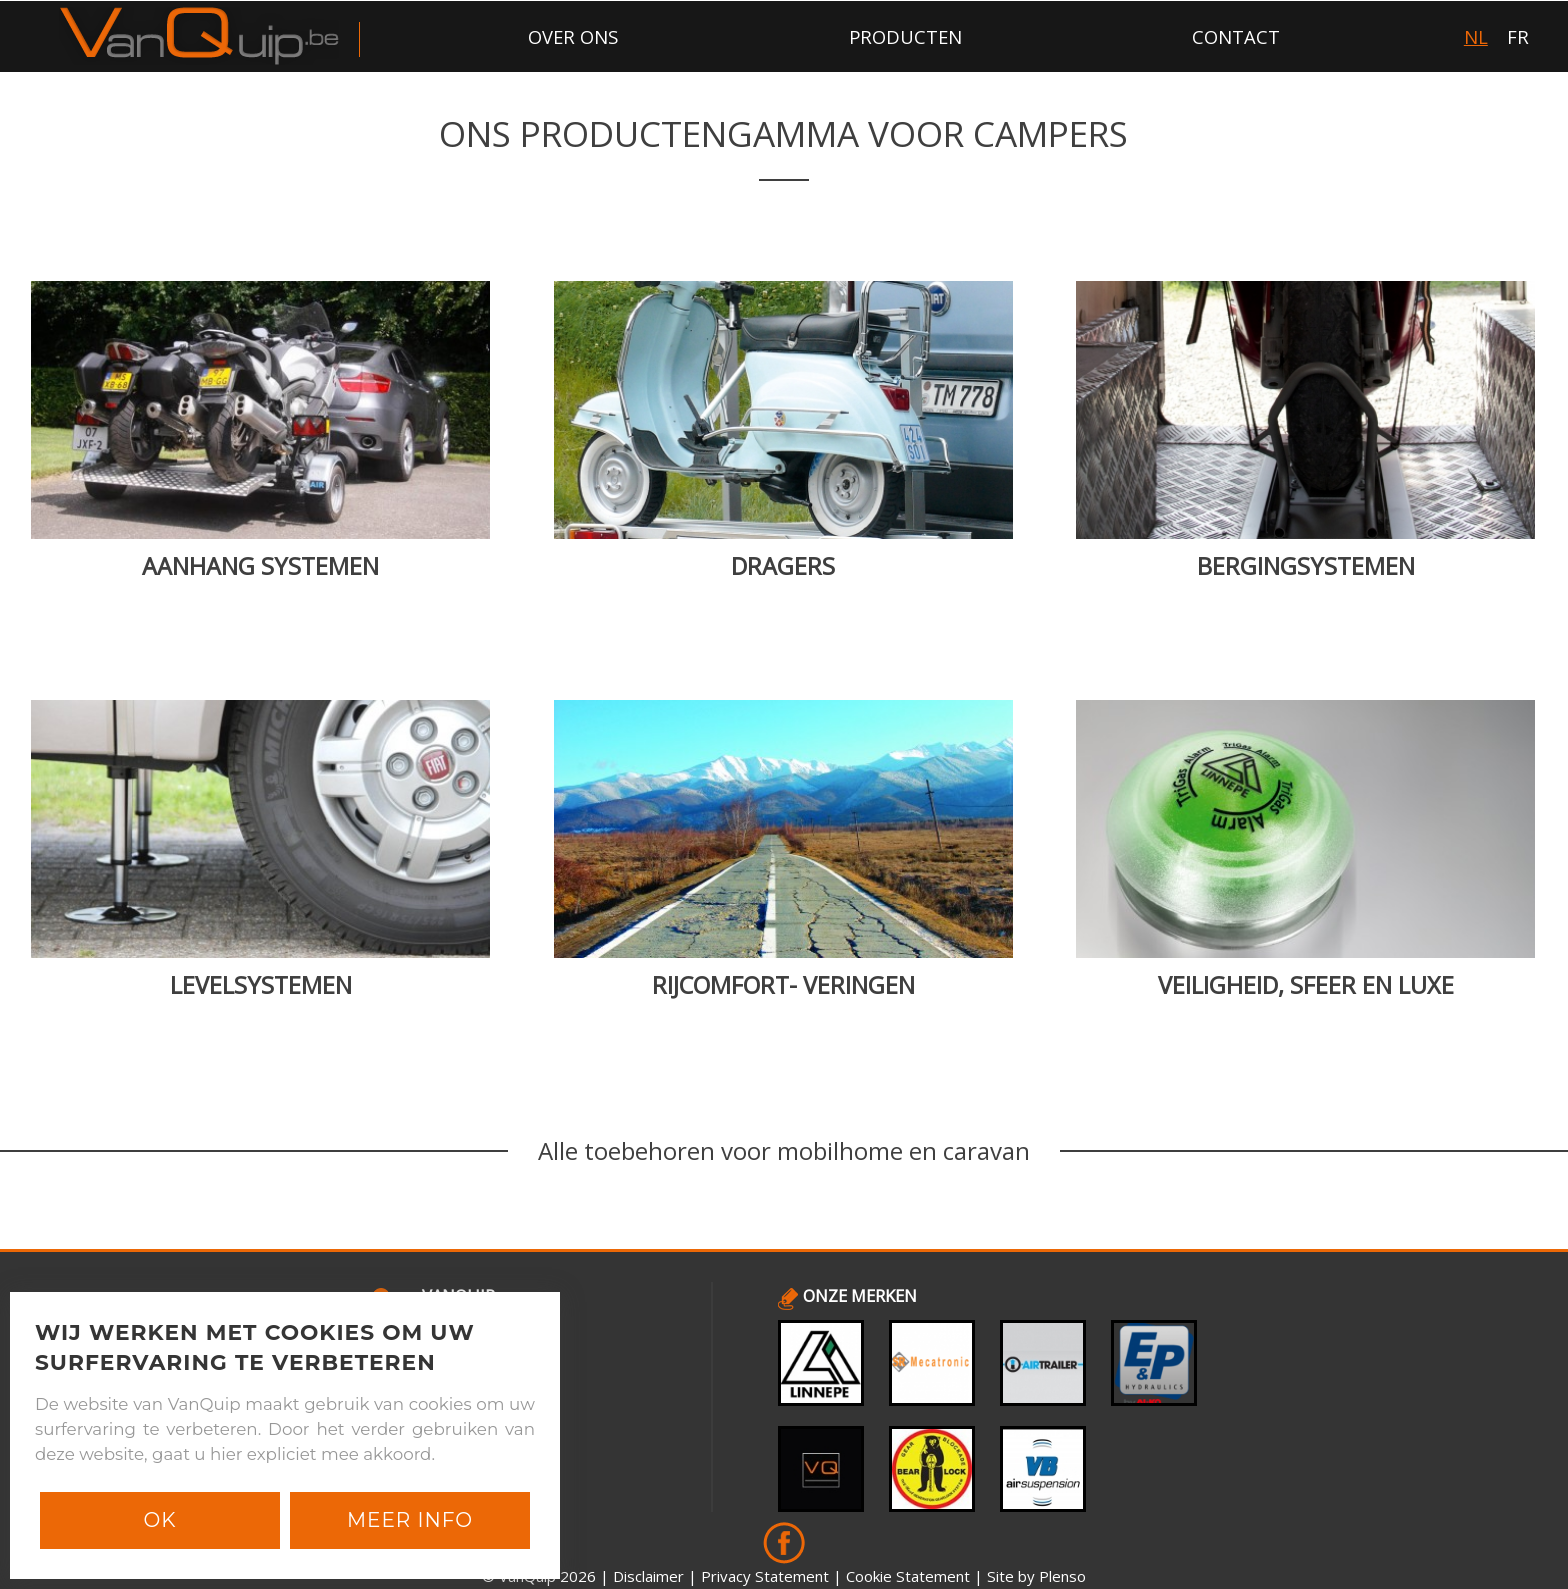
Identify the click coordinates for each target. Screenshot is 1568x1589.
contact (1236, 36)
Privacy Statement (765, 1576)
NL (1476, 36)
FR (1518, 36)
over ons (573, 36)
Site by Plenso (1036, 1576)
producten (905, 36)
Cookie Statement (908, 1576)
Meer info (410, 1520)
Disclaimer (648, 1576)
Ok (159, 1520)
